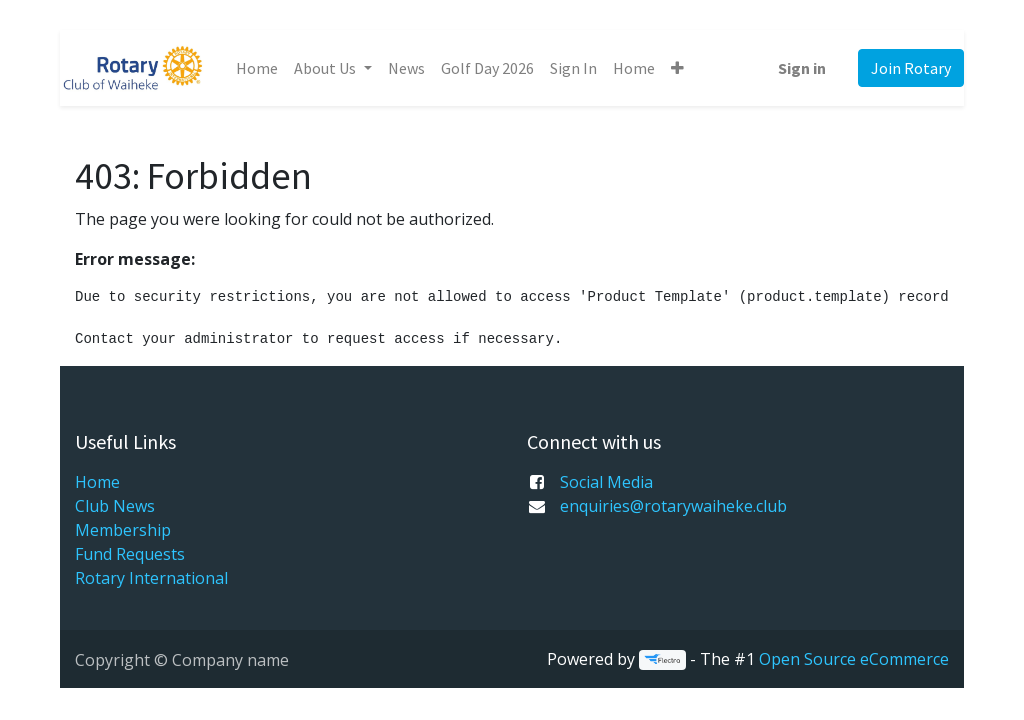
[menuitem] (257, 68)
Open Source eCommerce (854, 659)
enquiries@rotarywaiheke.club (673, 506)
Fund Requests (130, 554)
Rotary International (151, 578)
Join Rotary (911, 68)
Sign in (802, 68)
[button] (677, 68)
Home (97, 482)
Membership (123, 530)
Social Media (606, 482)
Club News (115, 506)
